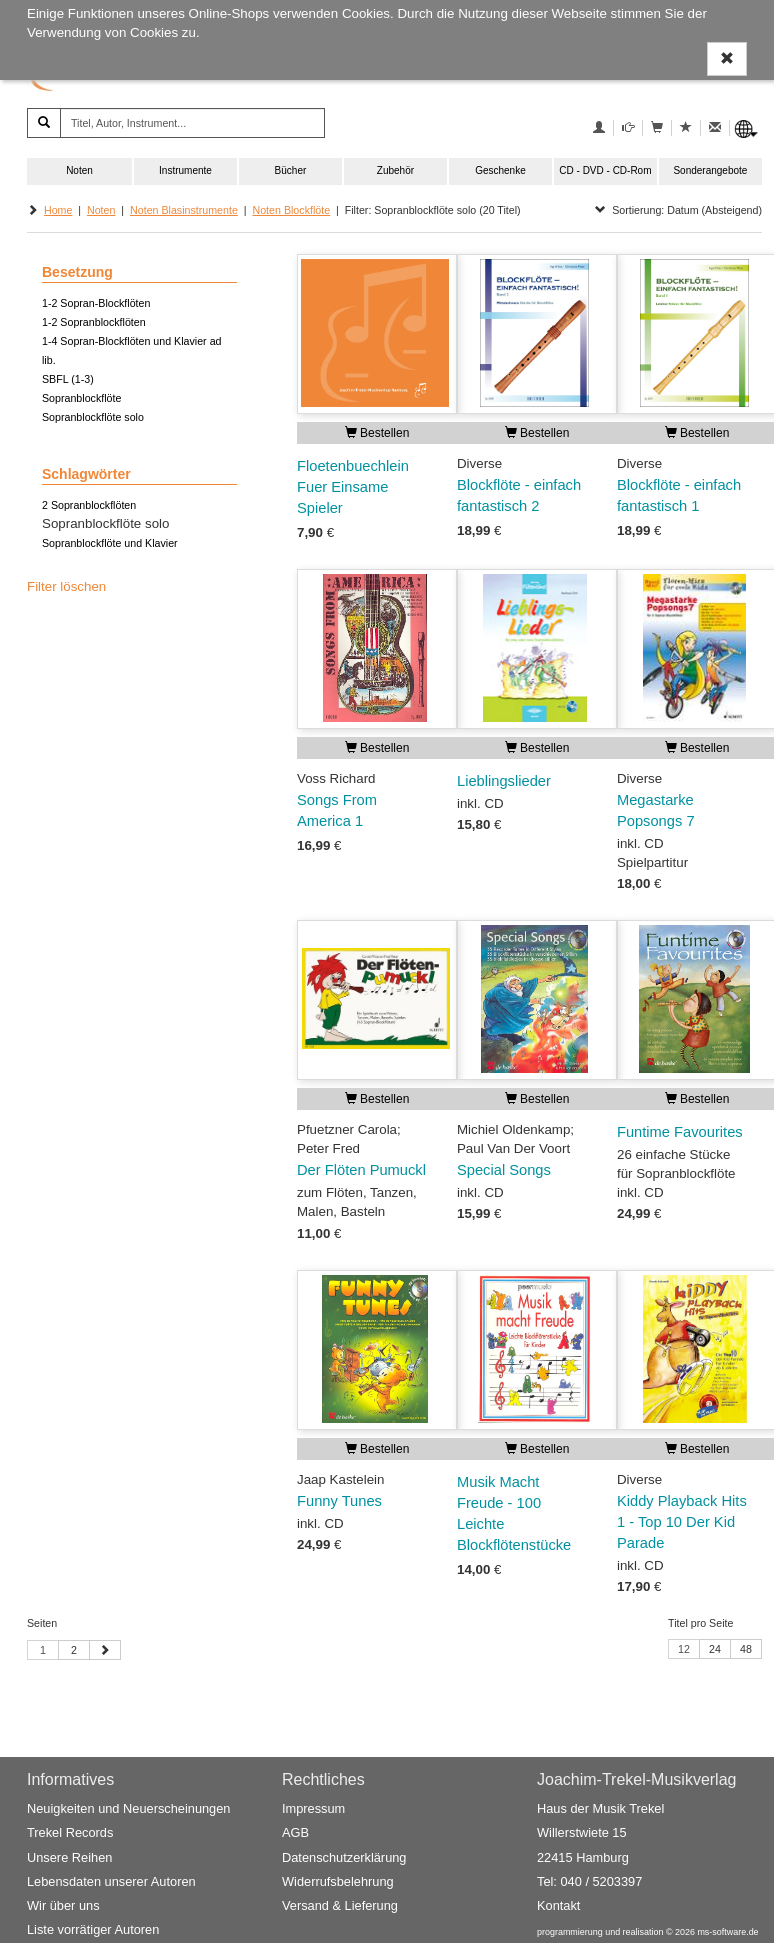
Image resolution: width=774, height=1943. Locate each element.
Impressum (313, 1808)
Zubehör (395, 170)
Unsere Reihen (69, 1857)
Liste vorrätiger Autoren (93, 1930)
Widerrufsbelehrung (338, 1881)
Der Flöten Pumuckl (361, 1170)
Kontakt (558, 1905)
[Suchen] (44, 123)
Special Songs (504, 1170)
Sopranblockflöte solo (93, 417)
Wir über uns (63, 1905)
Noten (79, 170)
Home (58, 210)
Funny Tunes (339, 1501)
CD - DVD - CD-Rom (605, 170)
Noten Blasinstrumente (184, 210)
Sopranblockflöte (81, 398)
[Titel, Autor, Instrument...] (192, 123)
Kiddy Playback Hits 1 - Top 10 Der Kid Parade (682, 1522)
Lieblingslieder (504, 781)
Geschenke (500, 170)
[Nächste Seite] (105, 1650)
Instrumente (185, 170)
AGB (295, 1833)
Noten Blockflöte (292, 210)
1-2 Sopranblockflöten (94, 322)
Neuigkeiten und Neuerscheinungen (128, 1808)
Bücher (291, 170)
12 (684, 1649)
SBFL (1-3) (68, 379)
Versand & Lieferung (340, 1905)
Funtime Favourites (680, 1132)
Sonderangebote (710, 170)
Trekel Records (70, 1833)
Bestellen (377, 433)
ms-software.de (727, 1933)
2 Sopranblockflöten (89, 505)
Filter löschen (66, 586)
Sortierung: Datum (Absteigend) (678, 210)
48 (746, 1649)
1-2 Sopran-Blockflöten (96, 303)
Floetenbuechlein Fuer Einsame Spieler (353, 487)
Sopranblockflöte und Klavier (110, 543)
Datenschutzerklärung (344, 1857)
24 (715, 1649)
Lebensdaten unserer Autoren (111, 1881)
